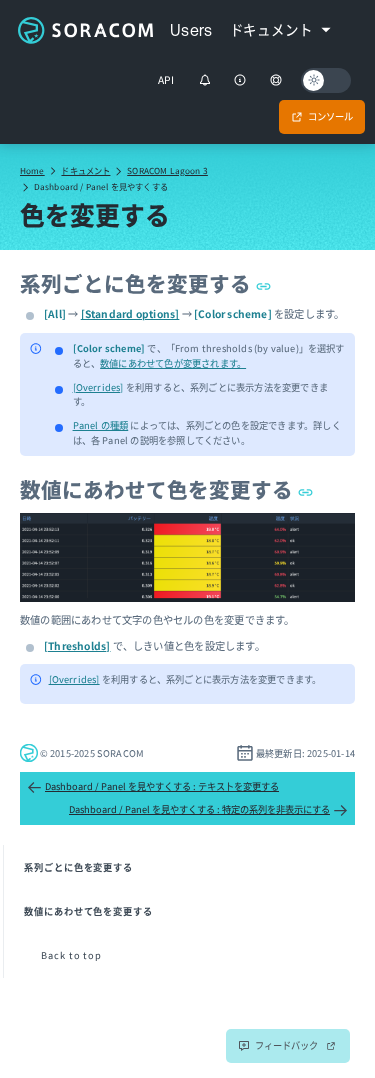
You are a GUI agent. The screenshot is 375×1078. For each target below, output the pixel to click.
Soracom (85, 30)
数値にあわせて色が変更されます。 (173, 363)
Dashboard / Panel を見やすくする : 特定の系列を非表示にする (208, 810)
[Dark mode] (326, 80)
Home (32, 170)
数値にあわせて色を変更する (166, 489)
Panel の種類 (101, 425)
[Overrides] (98, 387)
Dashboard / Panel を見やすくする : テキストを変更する (153, 787)
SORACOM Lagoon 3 (167, 170)
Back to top (71, 955)
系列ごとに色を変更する (145, 283)
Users (191, 30)
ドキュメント (85, 170)
